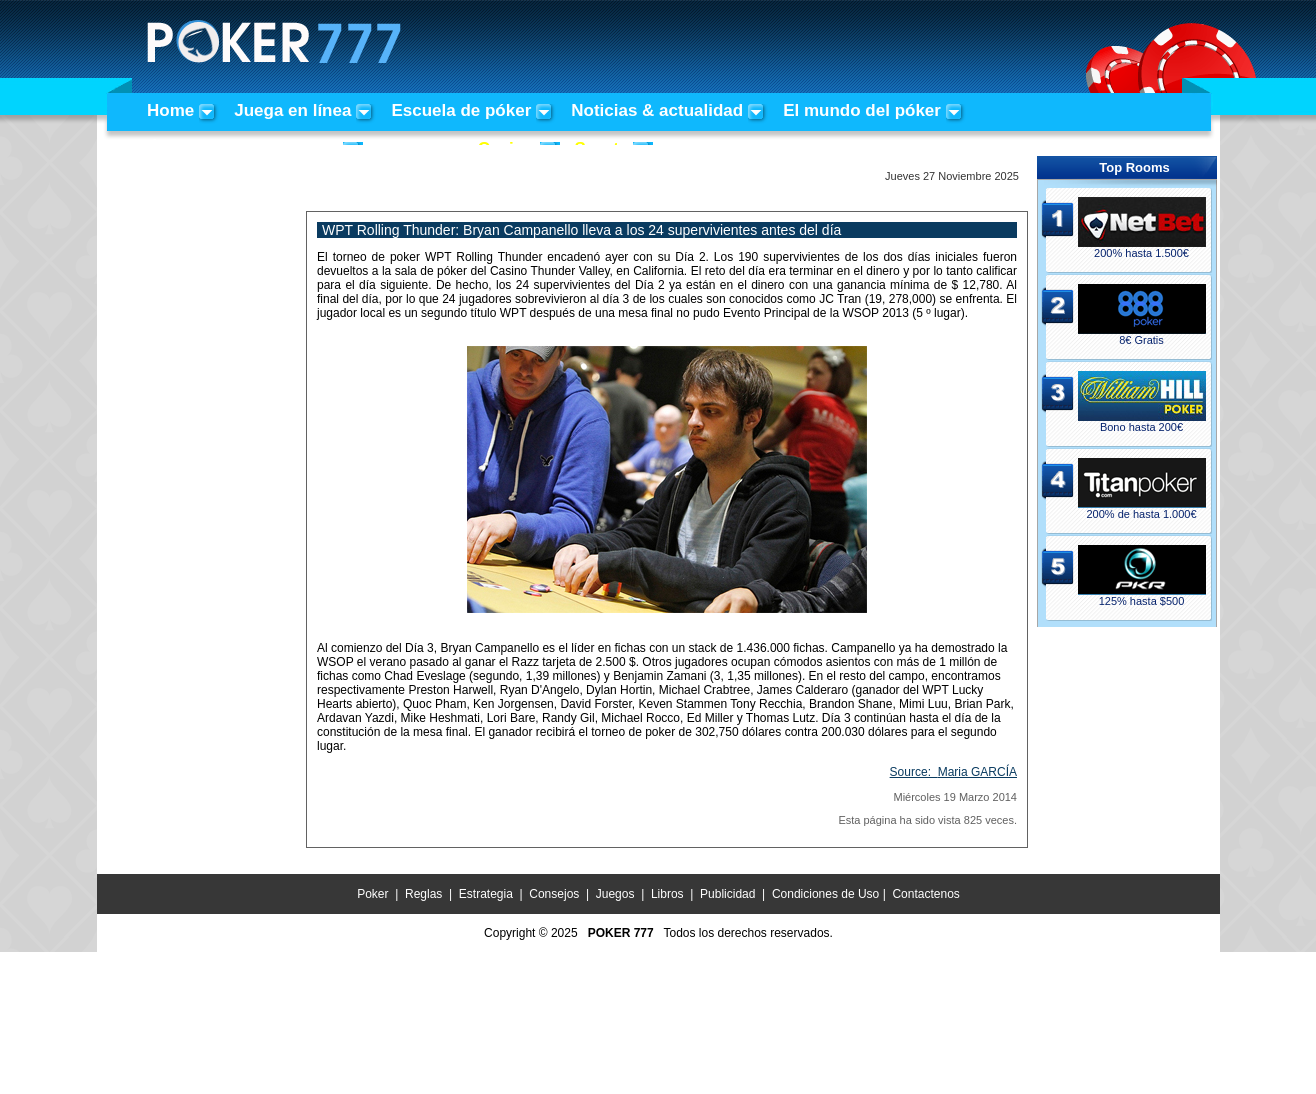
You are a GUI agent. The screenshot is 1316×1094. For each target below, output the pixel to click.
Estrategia (486, 894)
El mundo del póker (862, 110)
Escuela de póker (461, 110)
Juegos (615, 894)
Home (170, 110)
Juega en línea (292, 110)
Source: (953, 772)
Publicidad (727, 894)
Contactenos (925, 894)
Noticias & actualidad (657, 110)
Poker (372, 894)
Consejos (554, 894)
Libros (667, 894)
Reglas (423, 894)
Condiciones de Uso (825, 894)
